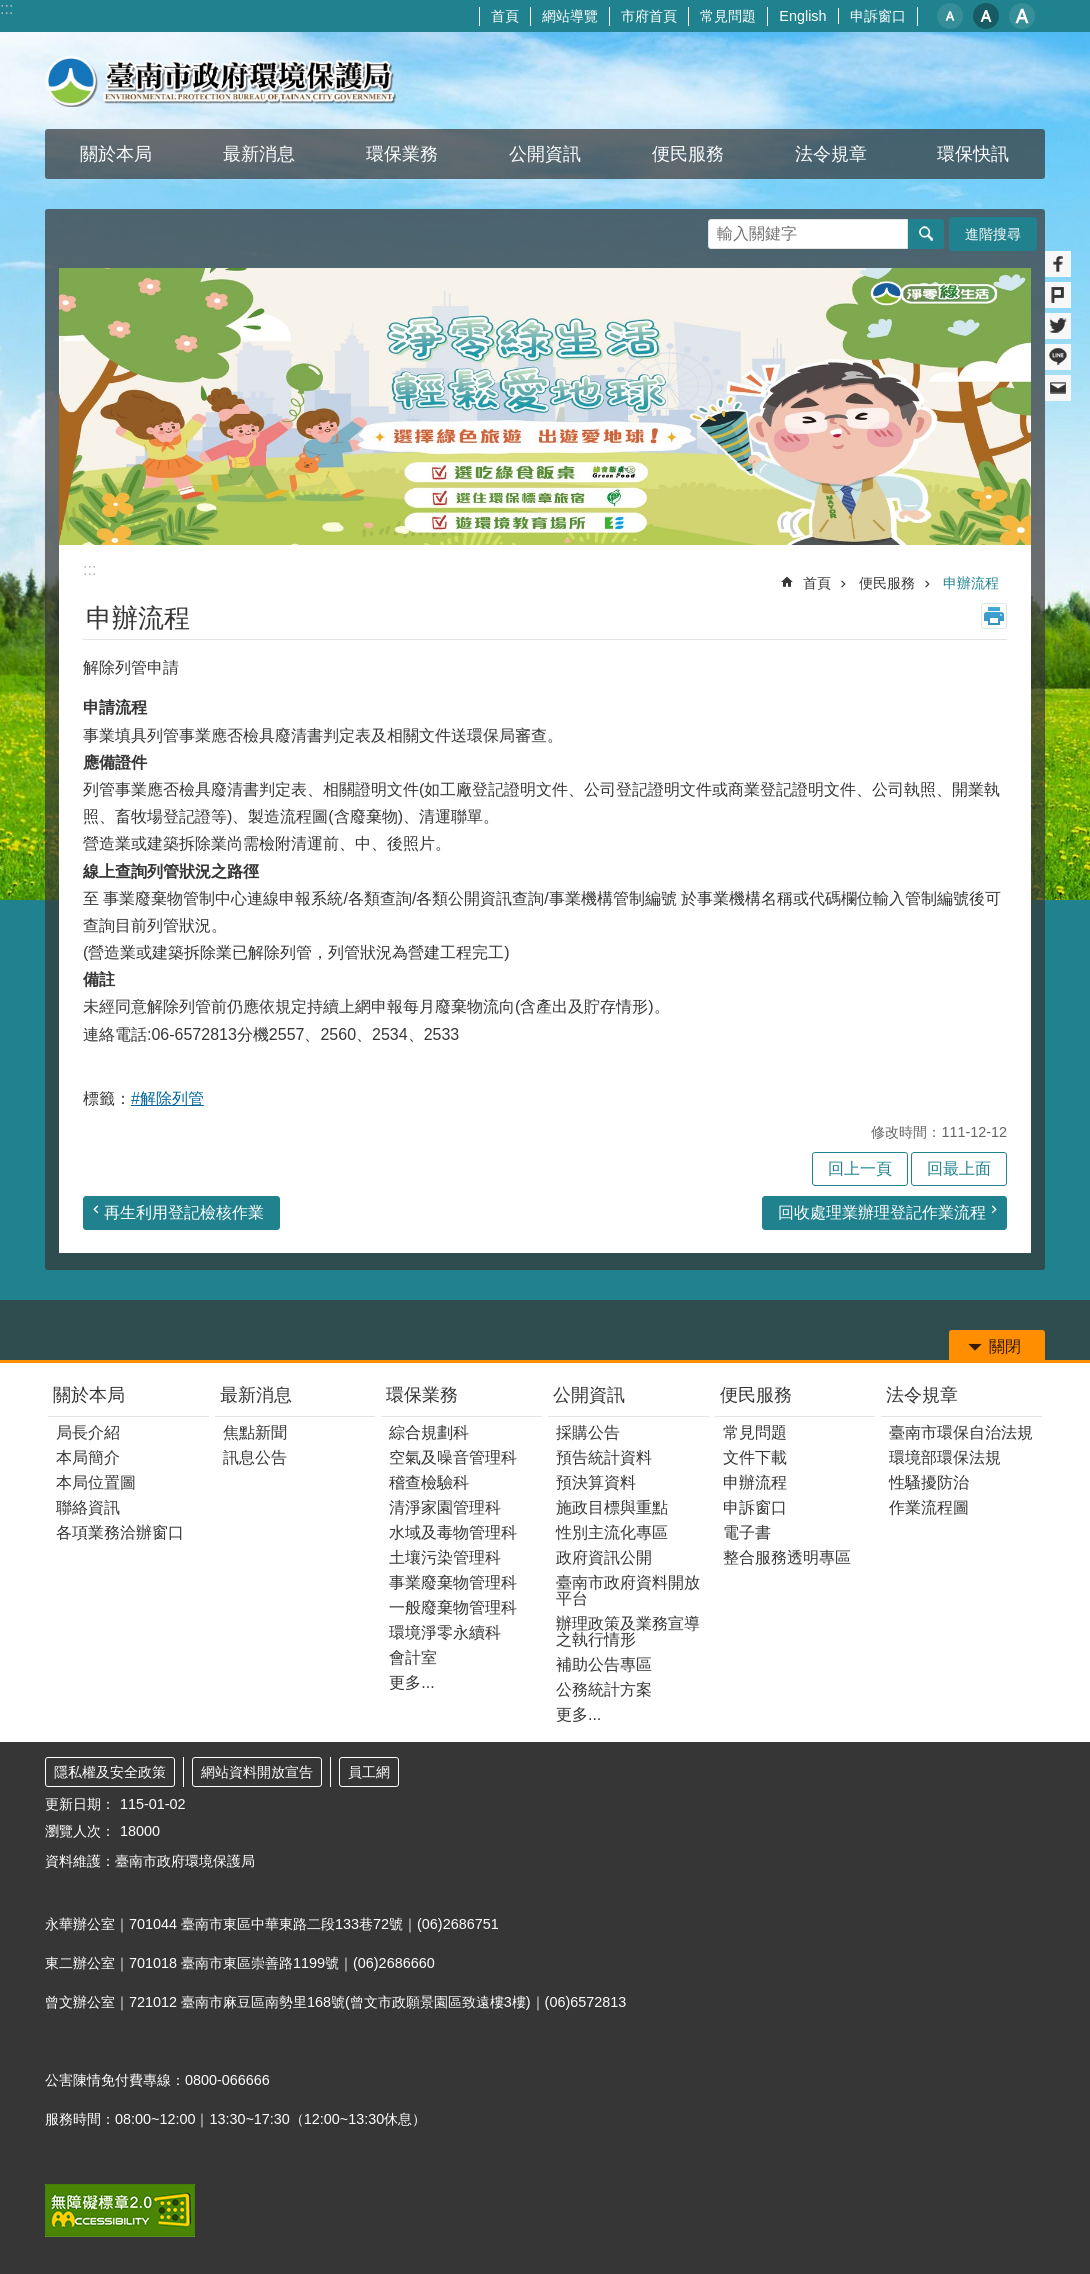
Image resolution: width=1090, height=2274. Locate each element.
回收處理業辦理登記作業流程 (882, 1212)
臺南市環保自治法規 (961, 1432)
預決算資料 (596, 1482)
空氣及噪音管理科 (453, 1457)
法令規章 (922, 1395)
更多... (411, 1682)
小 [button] (950, 16)
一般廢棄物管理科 (453, 1607)
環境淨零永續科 (445, 1632)
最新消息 (256, 1395)
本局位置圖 (96, 1482)
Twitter (1058, 326)
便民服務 (887, 583)
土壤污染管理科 (445, 1557)
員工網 (369, 1772)
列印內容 (994, 616)
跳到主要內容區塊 (10, 10)
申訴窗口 (878, 16)
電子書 (747, 1532)
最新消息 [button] (259, 154)
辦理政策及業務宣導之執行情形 (628, 1631)
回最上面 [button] (959, 1168)
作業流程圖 (929, 1507)
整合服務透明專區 (787, 1557)
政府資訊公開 (604, 1557)
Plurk (1058, 295)
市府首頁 (649, 16)
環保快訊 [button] (973, 154)
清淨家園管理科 (445, 1507)
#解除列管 (167, 1098)
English (802, 16)
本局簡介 (88, 1457)
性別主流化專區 (612, 1532)
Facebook (1058, 264)
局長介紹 (88, 1432)
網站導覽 (570, 16)
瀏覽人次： (80, 1831)
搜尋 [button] (926, 234)
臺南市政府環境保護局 (220, 80)
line (1058, 357)
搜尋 (724, 228)
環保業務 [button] (402, 154)
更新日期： (80, 1804)
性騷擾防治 (929, 1482)
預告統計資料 (604, 1457)
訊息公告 (255, 1457)
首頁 (505, 16)
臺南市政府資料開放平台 (628, 1590)
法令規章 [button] (831, 154)
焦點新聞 (255, 1432)
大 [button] (1022, 16)
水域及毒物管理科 (453, 1532)
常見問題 (728, 16)
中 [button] (986, 16)
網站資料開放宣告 (257, 1772)
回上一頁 (860, 1168)
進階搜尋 (993, 234)
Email (1058, 388)
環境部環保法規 (945, 1457)
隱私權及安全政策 (110, 1772)
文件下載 (755, 1457)
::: (6, 8)
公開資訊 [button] (545, 154)
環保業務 (422, 1395)
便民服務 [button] (688, 154)
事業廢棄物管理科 (453, 1582)
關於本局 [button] (116, 154)
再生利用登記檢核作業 (184, 1212)
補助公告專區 (604, 1664)
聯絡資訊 (88, 1507)
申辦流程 (971, 583)
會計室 (413, 1657)
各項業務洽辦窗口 (120, 1532)
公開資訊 (589, 1395)
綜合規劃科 (429, 1432)
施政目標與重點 (612, 1507)
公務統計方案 (604, 1689)
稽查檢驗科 (429, 1482)
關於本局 (89, 1395)
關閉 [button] (1005, 1346)
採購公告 (588, 1432)
